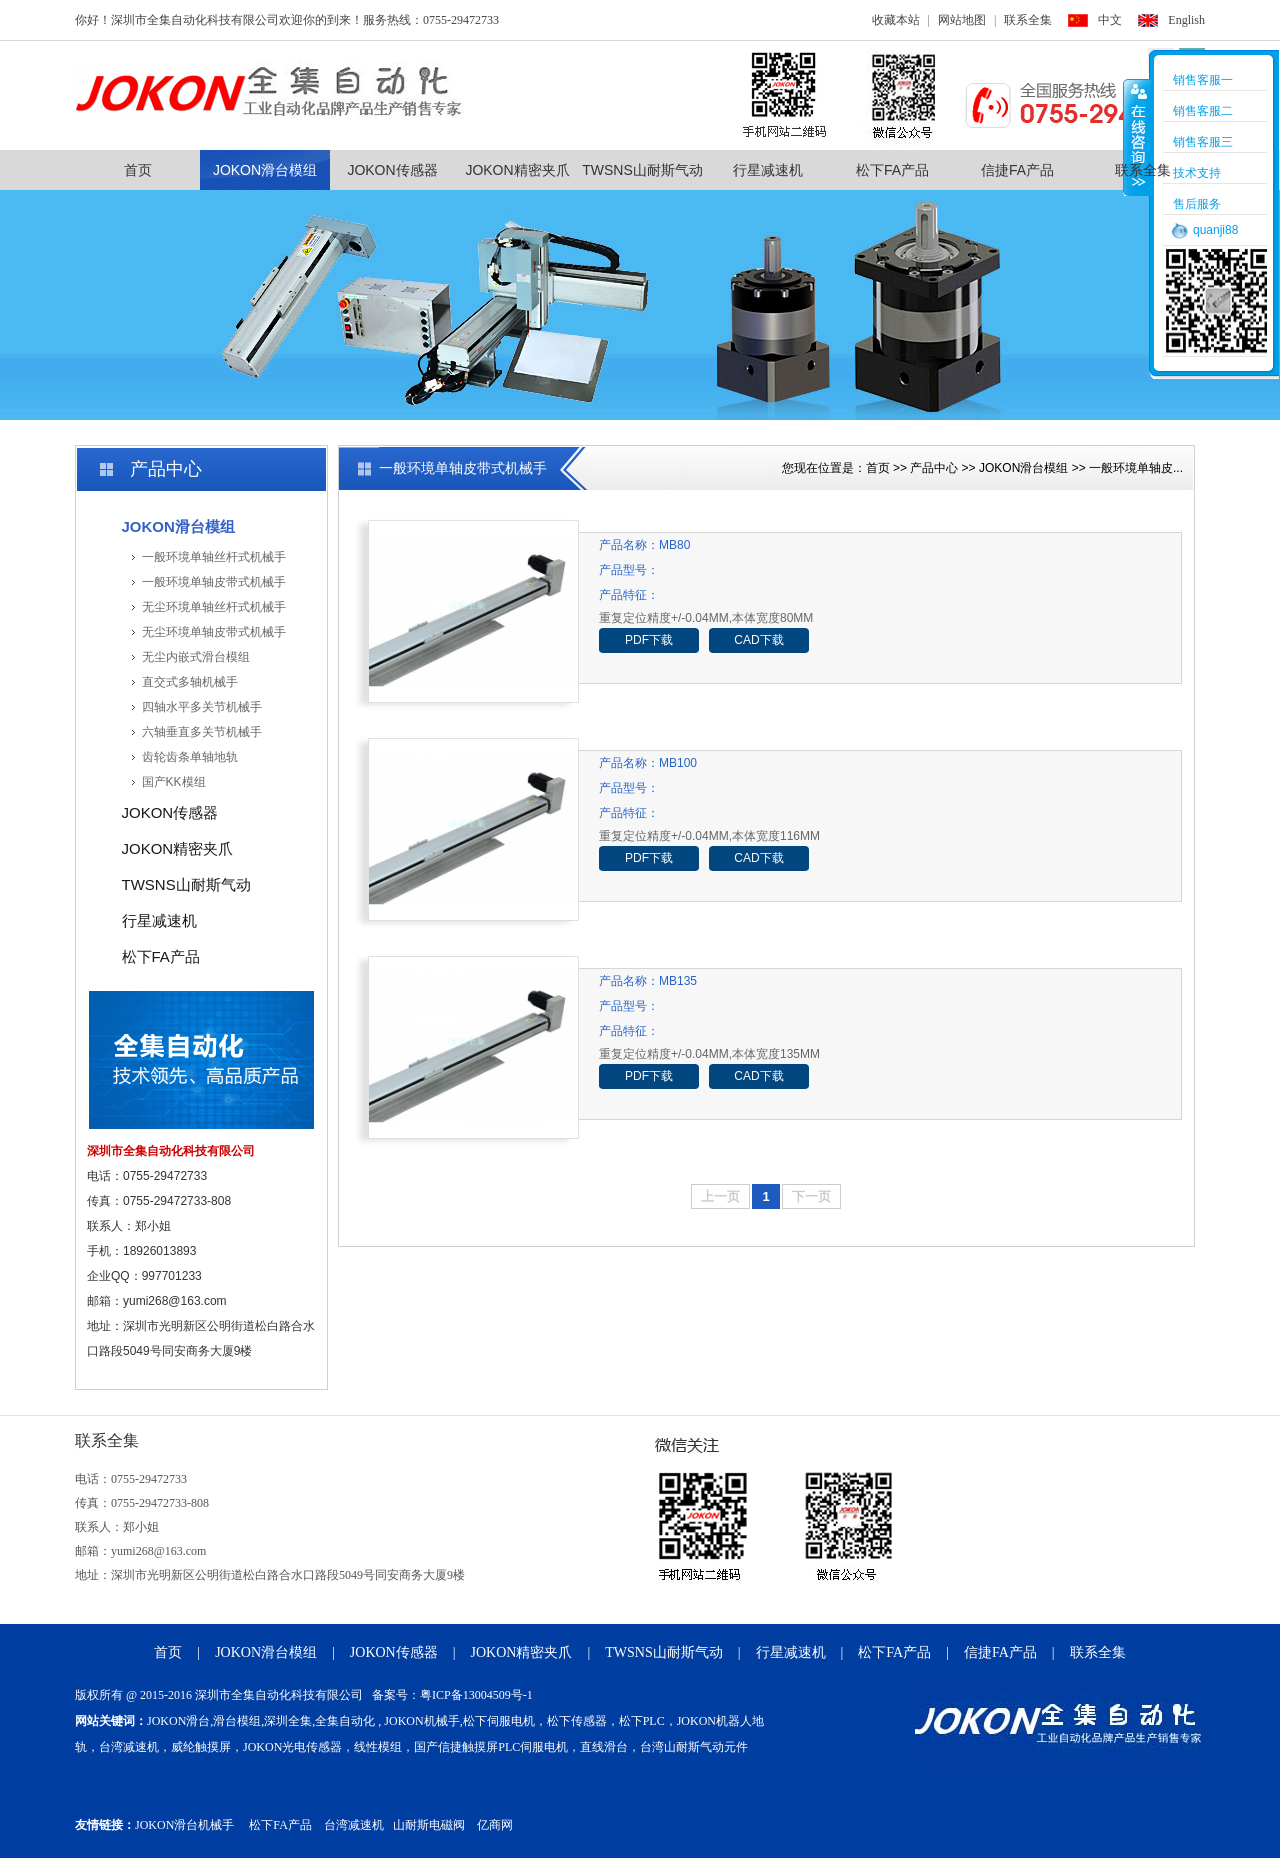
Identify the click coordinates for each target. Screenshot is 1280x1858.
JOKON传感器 (392, 170)
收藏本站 (896, 20)
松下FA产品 (892, 170)
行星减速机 (768, 170)
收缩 (1137, 137)
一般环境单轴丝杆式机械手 (214, 557)
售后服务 (1197, 204)
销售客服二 (1203, 111)
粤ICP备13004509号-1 (476, 1695)
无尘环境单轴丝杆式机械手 (214, 607)
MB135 (678, 981)
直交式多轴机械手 (190, 682)
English (1186, 20)
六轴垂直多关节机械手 (202, 732)
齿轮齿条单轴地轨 (190, 757)
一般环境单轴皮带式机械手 (214, 582)
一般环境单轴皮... (1136, 468)
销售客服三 (1203, 142)
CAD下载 (758, 640)
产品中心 (934, 468)
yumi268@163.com (175, 1301)
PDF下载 (649, 640)
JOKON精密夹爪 (517, 170)
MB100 (678, 763)
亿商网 (495, 1825)
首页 (138, 170)
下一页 (811, 1196)
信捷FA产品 (1017, 170)
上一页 (720, 1196)
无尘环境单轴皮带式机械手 (214, 632)
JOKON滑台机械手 (184, 1825)
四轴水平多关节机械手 (202, 707)
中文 (1110, 20)
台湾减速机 (354, 1825)
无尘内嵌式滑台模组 (196, 657)
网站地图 (962, 20)
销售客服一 (1203, 80)
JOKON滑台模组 (265, 170)
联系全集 (1028, 20)
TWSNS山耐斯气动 (642, 170)
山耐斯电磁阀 (429, 1825)
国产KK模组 (174, 782)
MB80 (674, 545)
